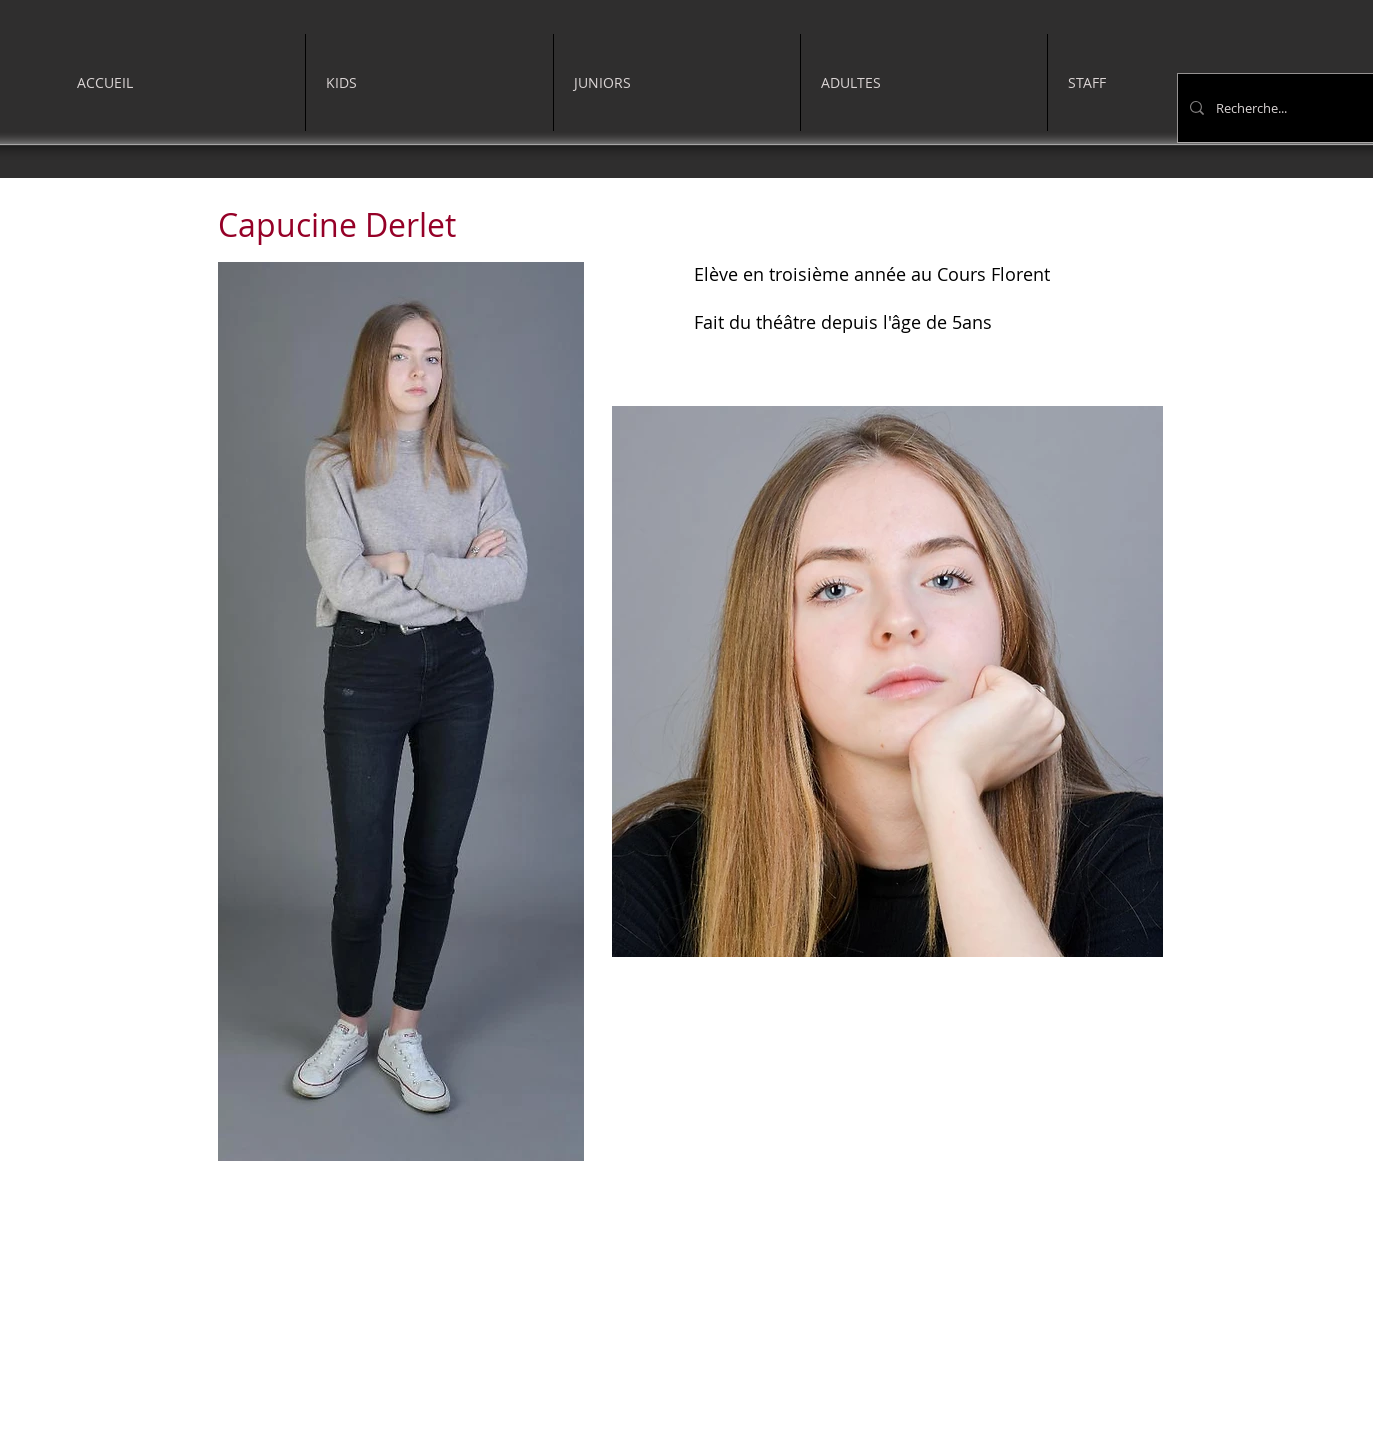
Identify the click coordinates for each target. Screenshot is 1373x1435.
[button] (429, 82)
